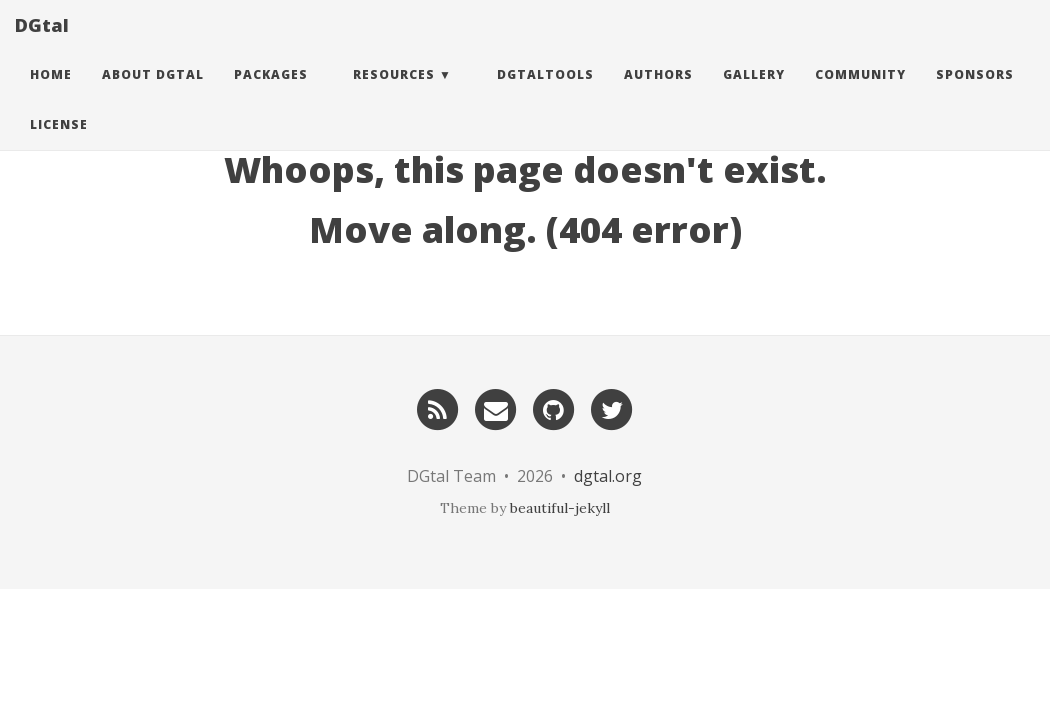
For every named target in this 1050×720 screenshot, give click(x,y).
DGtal (42, 45)
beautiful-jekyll (560, 508)
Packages (271, 94)
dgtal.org (608, 476)
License (59, 144)
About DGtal (153, 94)
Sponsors (975, 94)
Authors (658, 94)
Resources (394, 94)
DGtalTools (545, 94)
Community (860, 94)
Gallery (754, 94)
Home (51, 94)
